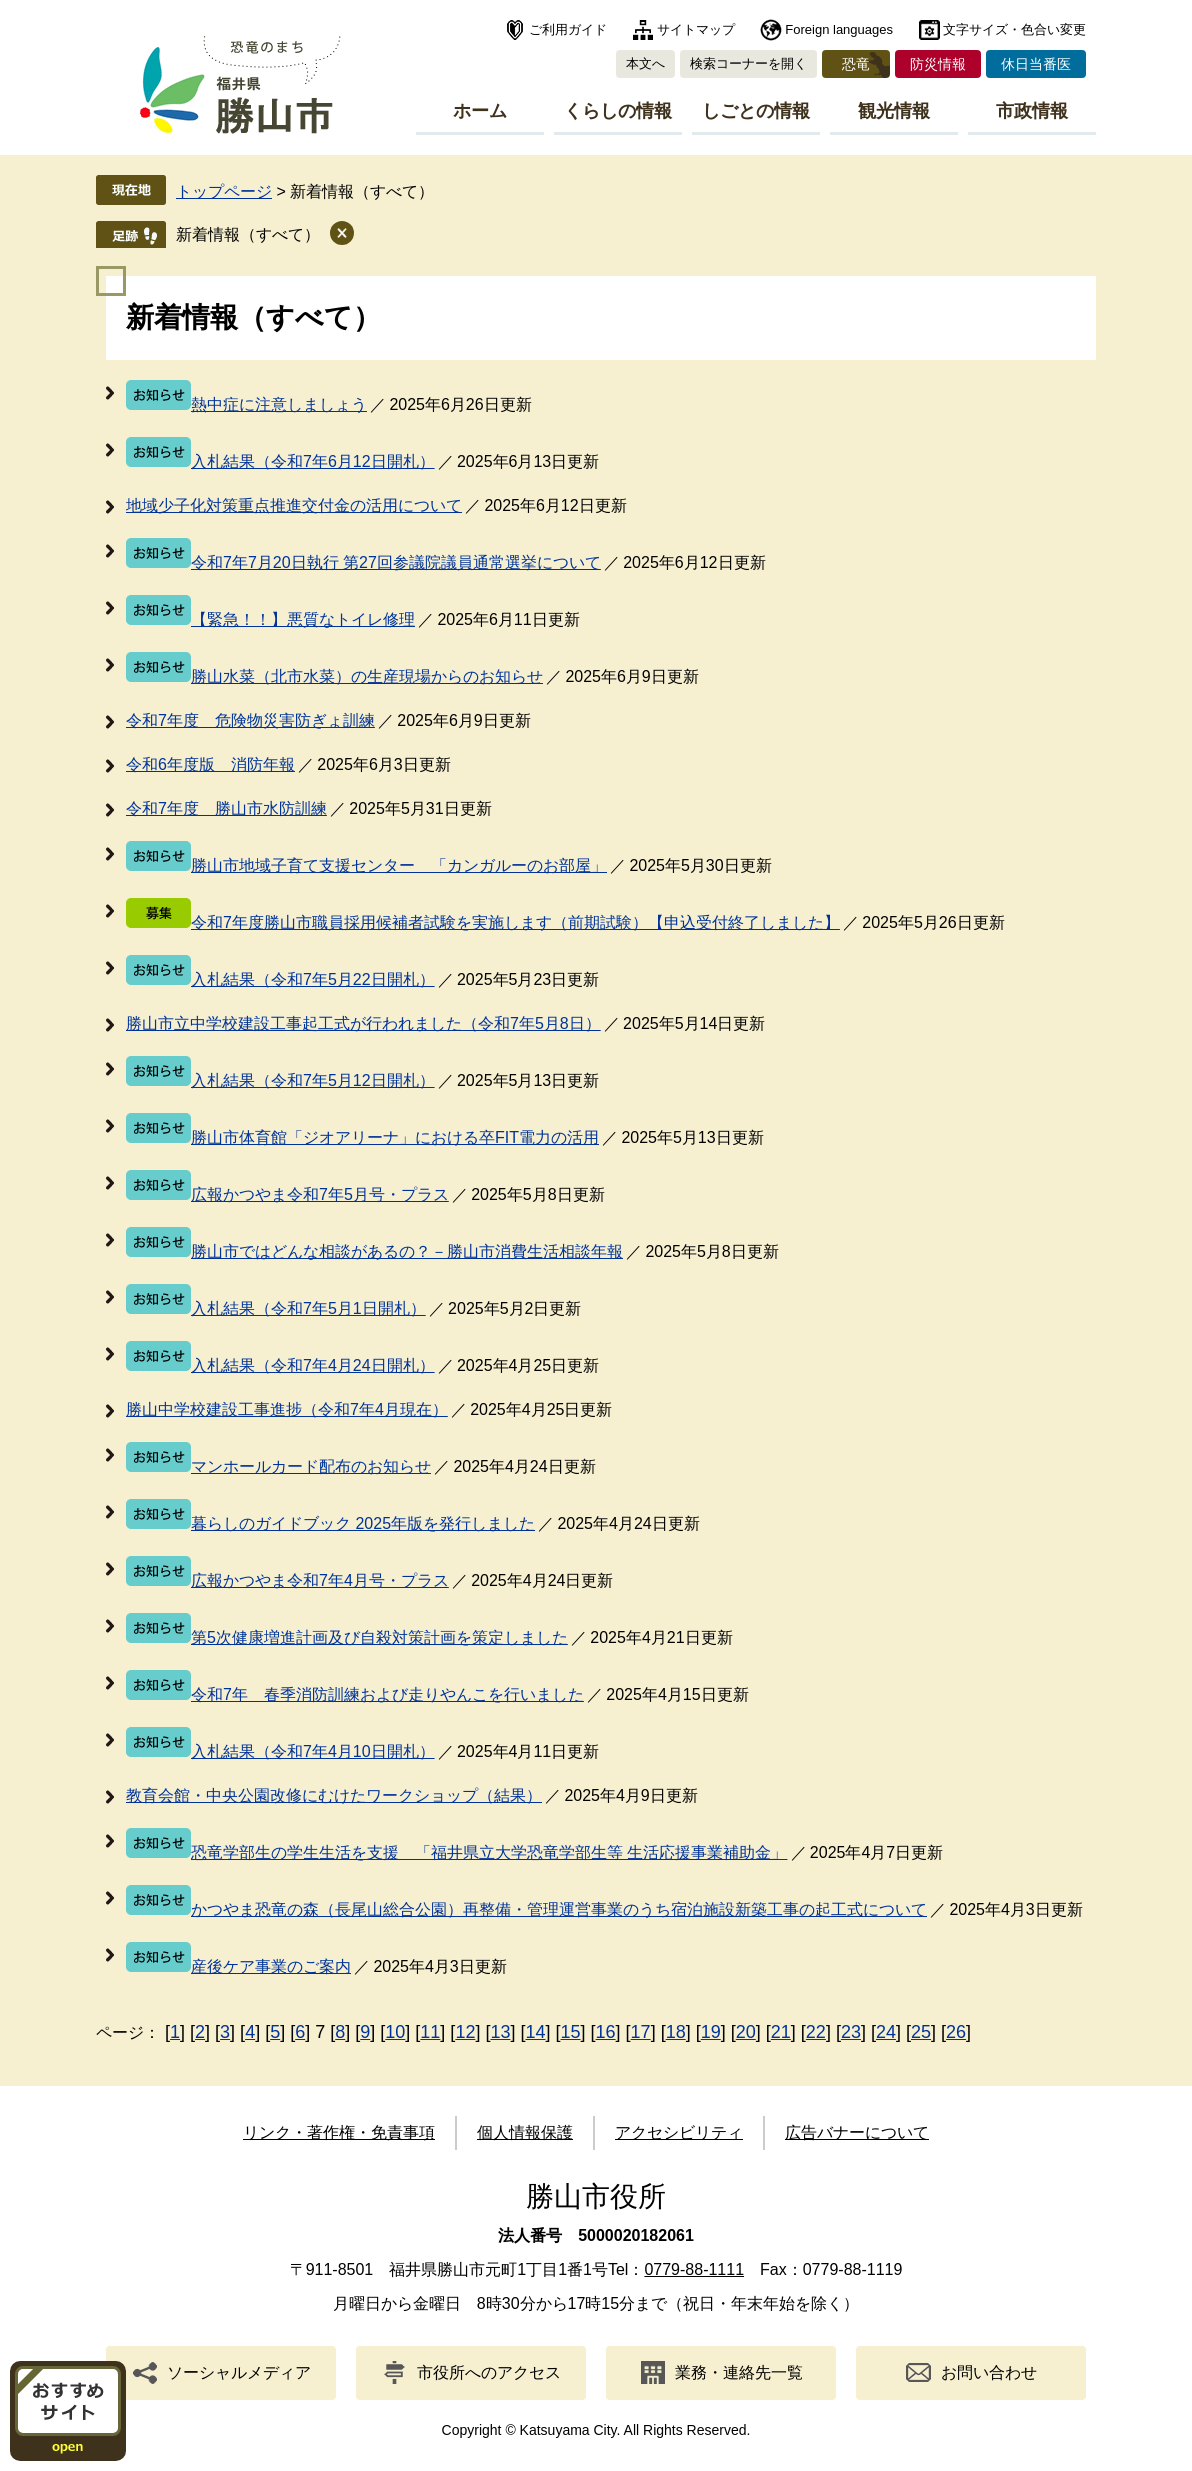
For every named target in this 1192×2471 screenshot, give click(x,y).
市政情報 (1032, 111)
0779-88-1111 (694, 2269)
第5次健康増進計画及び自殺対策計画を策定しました (379, 1637)
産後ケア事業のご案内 (271, 1966)
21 (781, 2032)
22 (816, 2032)
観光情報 (894, 111)
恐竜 (856, 64)
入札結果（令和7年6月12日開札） (313, 461)
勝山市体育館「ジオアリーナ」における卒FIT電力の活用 (395, 1137)
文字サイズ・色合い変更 (1014, 29)
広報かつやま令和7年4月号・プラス (320, 1580)
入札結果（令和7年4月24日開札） (313, 1365)
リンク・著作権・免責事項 (339, 2132)
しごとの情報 (756, 111)
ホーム (480, 111)
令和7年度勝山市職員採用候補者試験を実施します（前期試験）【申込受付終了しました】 (515, 922)
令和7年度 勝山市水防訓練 (226, 808)
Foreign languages (839, 29)
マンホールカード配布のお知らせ (311, 1466)
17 (641, 2032)
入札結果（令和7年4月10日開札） (313, 1751)
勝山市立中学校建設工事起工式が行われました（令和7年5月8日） (363, 1023)
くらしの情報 (618, 111)
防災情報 (938, 64)
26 (956, 2032)
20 (746, 2032)
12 (465, 2032)
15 (571, 2032)
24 (886, 2032)
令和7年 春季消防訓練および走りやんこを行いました (387, 1694)
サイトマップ (696, 29)
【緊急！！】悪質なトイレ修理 (303, 619)
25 (921, 2032)
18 (676, 2032)
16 (606, 2032)
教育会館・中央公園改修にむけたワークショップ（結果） (334, 1795)
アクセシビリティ (679, 2132)
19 (711, 2032)
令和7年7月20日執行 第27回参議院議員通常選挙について (396, 562)
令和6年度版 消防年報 (210, 764)
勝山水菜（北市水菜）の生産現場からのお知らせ (367, 676)
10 (395, 2032)
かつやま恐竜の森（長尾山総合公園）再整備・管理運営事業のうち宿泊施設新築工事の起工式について (559, 1909)
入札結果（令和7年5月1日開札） (308, 1308)
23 (851, 2032)
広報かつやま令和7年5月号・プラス (320, 1194)
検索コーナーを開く (748, 63)
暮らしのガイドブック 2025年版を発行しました (363, 1523)
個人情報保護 (525, 2132)
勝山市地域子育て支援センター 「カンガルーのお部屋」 (399, 865)
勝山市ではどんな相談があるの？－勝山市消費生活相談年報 (407, 1251)
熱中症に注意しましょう (279, 404)
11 (430, 2032)
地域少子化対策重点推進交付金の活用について (294, 505)
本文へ (645, 63)
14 (535, 2032)
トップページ (224, 191)
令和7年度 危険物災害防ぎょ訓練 (250, 720)
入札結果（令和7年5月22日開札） (313, 979)
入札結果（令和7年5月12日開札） (313, 1080)
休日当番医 (1036, 64)
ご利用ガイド (568, 29)
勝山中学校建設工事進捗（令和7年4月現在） (287, 1409)
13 (500, 2032)
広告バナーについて (857, 2132)
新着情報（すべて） (248, 234)
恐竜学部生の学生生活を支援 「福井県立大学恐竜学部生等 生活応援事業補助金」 (489, 1852)
